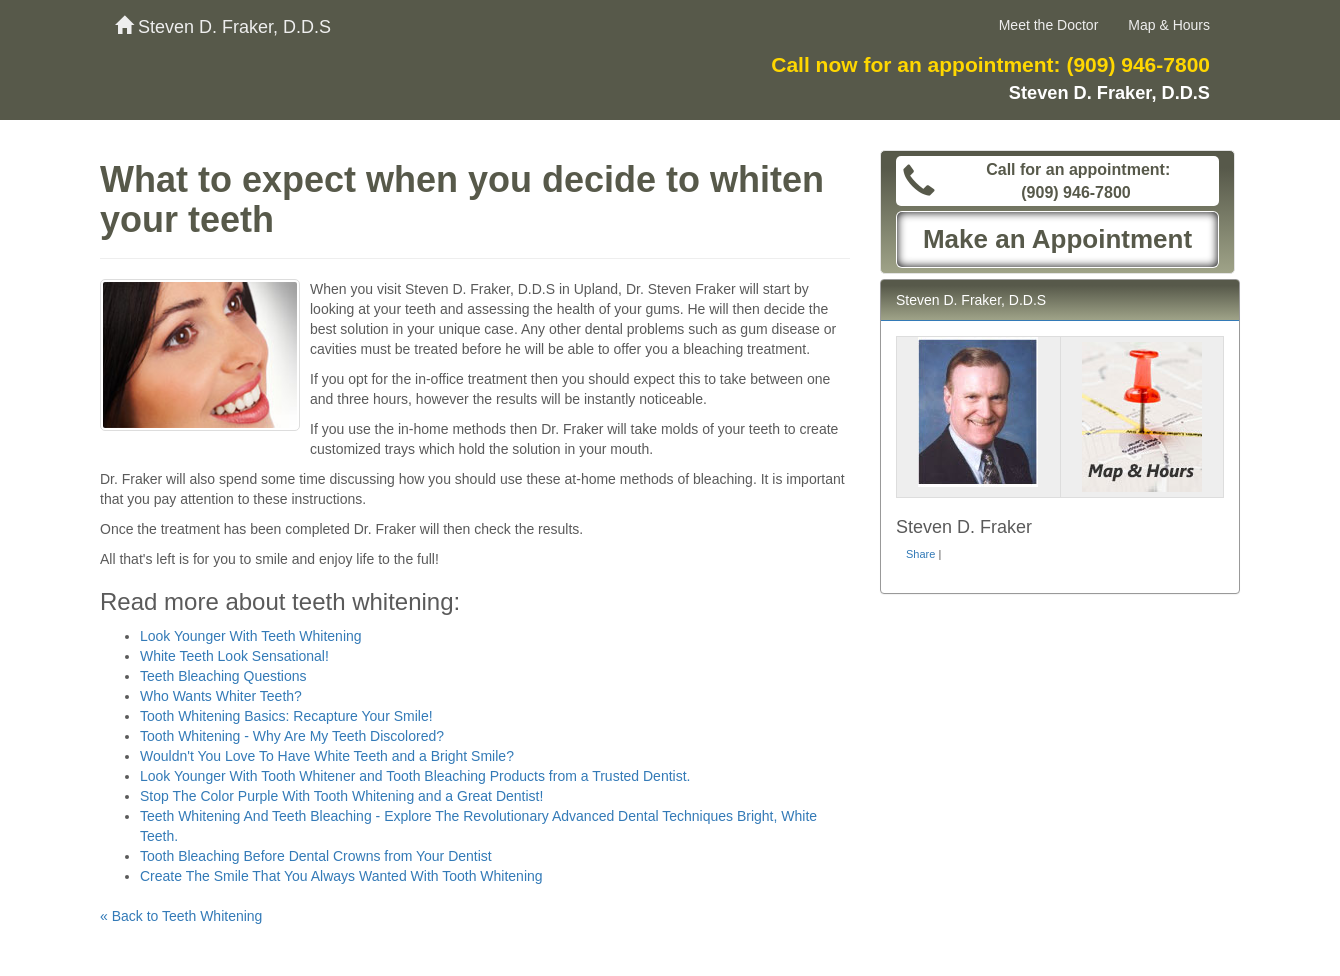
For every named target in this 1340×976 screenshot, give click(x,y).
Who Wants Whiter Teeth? (221, 696)
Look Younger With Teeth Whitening (251, 636)
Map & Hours (1169, 25)
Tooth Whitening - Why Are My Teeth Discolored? (292, 736)
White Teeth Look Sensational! (234, 656)
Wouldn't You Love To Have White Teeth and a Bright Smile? (327, 756)
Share (920, 554)
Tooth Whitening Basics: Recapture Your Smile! (286, 716)
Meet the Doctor (1049, 25)
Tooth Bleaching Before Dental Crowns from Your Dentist (316, 856)
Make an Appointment (1057, 239)
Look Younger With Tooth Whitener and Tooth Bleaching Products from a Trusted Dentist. (415, 776)
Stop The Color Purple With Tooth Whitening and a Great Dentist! (341, 796)
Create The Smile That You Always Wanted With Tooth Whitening (341, 876)
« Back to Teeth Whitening (181, 916)
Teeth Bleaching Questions (223, 676)
